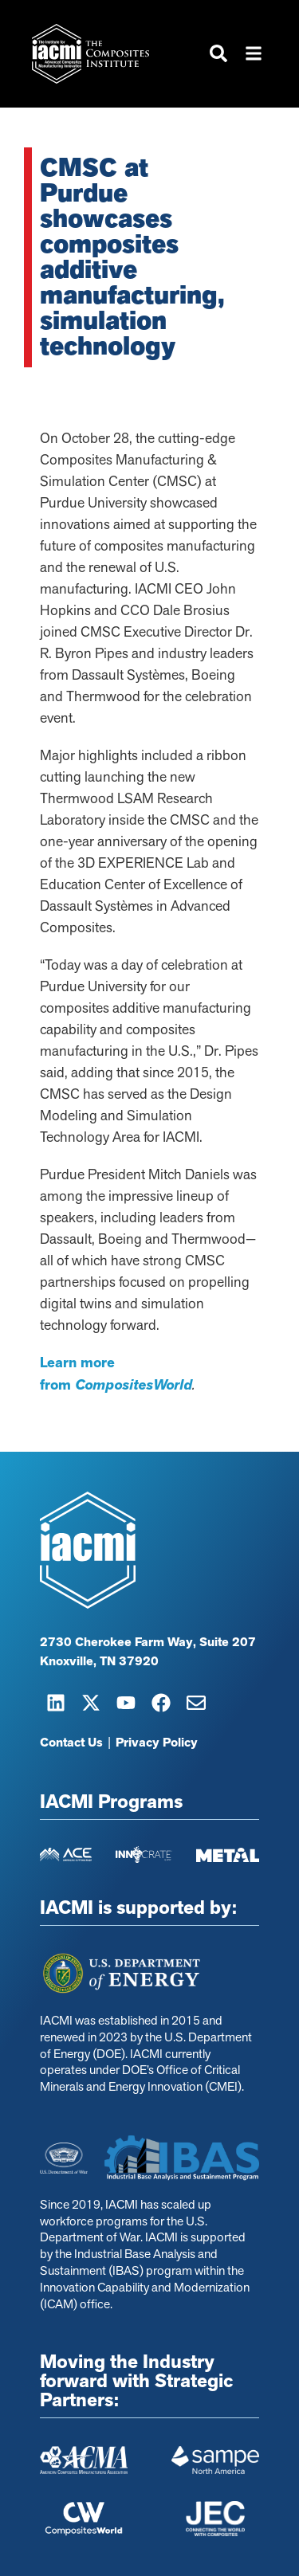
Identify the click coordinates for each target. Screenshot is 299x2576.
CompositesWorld (133, 1384)
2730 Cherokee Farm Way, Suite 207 (148, 1642)
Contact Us (71, 1742)
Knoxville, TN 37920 (99, 1661)
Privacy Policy (157, 1742)
